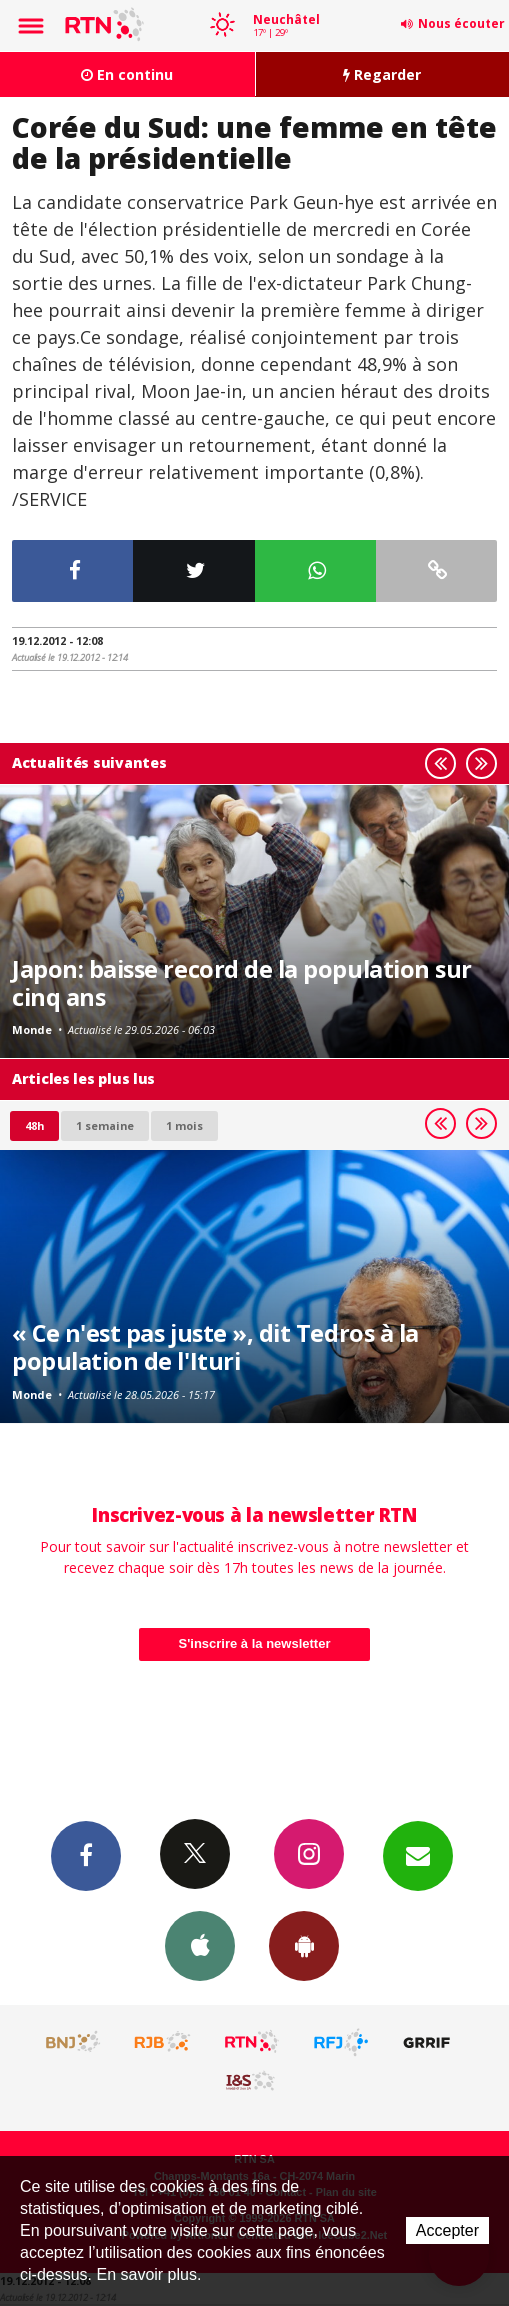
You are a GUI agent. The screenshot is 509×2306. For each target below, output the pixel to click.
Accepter (447, 2230)
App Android (304, 1945)
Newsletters (418, 1855)
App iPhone (200, 1945)
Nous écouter (461, 23)
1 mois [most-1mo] (184, 1125)
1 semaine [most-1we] (105, 1125)
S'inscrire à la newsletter (255, 1643)
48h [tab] (34, 1125)
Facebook (86, 1855)
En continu (127, 74)
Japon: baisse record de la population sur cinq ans (242, 983)
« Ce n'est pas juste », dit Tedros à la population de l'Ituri (215, 1347)
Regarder (382, 74)
